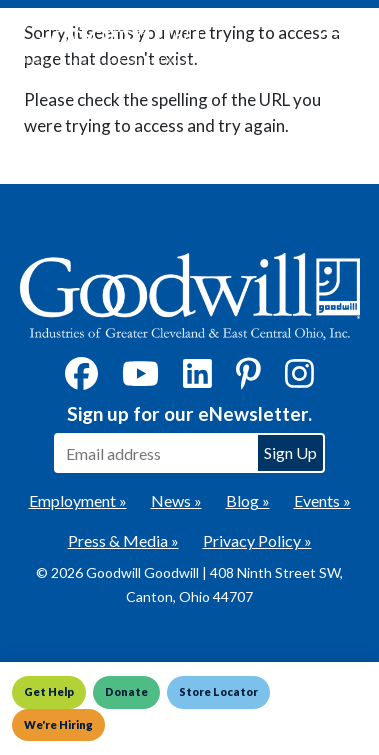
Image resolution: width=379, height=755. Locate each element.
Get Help (49, 691)
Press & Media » (123, 540)
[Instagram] (299, 379)
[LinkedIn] (197, 379)
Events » (322, 500)
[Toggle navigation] (333, 42)
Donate (126, 691)
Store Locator (218, 691)
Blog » (248, 500)
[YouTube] (140, 379)
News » (176, 500)
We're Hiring (58, 724)
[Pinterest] (248, 379)
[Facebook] (81, 379)
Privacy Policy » (257, 540)
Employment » (78, 500)
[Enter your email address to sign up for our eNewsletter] (155, 453)
